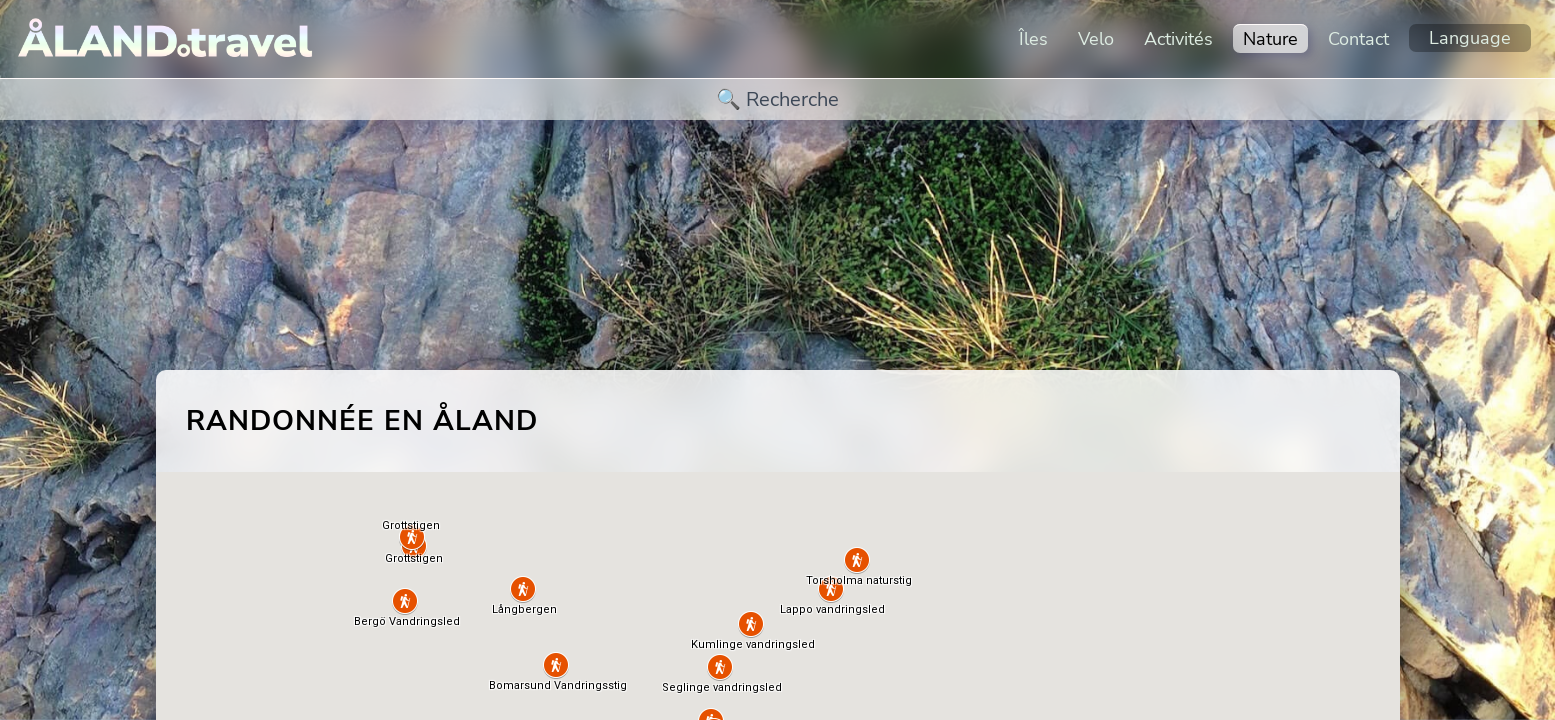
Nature (1270, 39)
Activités (1178, 39)
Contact (1358, 39)
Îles (1033, 39)
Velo (1096, 39)
